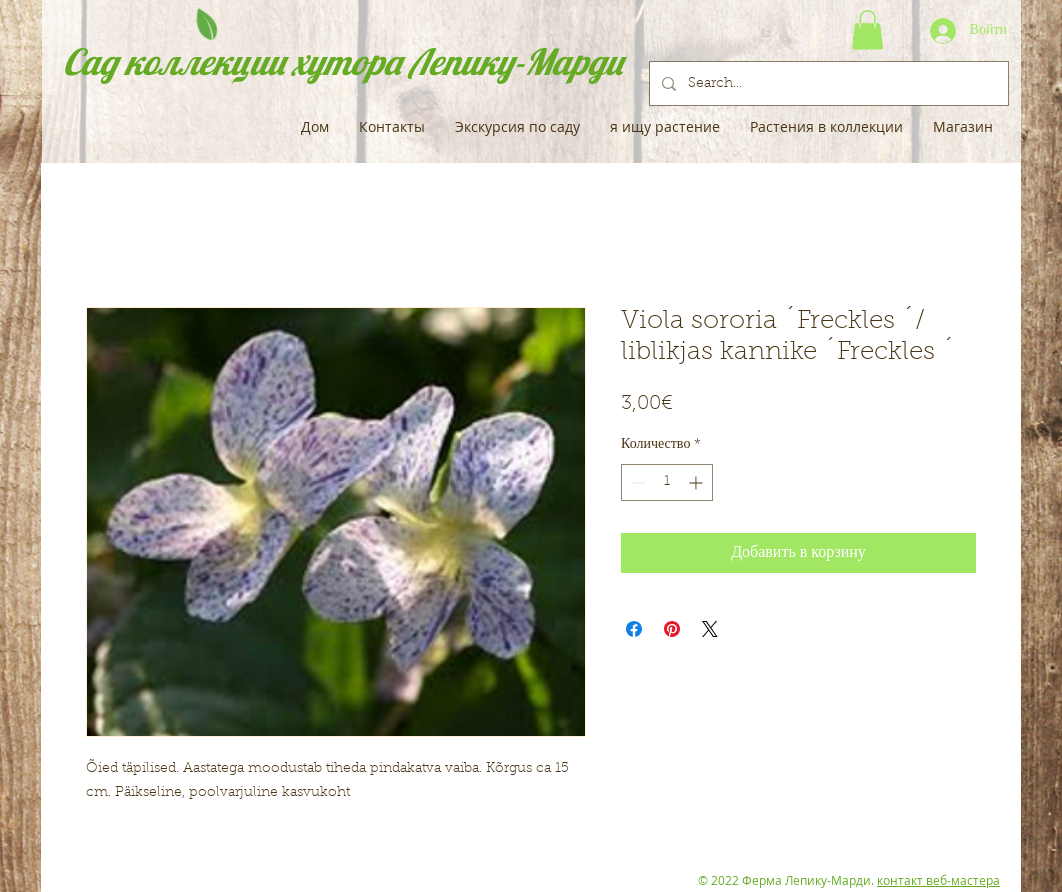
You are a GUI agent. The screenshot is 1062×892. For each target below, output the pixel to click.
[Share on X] (710, 629)
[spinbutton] (667, 482)
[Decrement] (636, 482)
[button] (867, 29)
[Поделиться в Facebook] (634, 629)
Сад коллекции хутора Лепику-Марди (343, 61)
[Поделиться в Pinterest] (672, 629)
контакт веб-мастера (938, 880)
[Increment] (697, 482)
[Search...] (827, 83)
